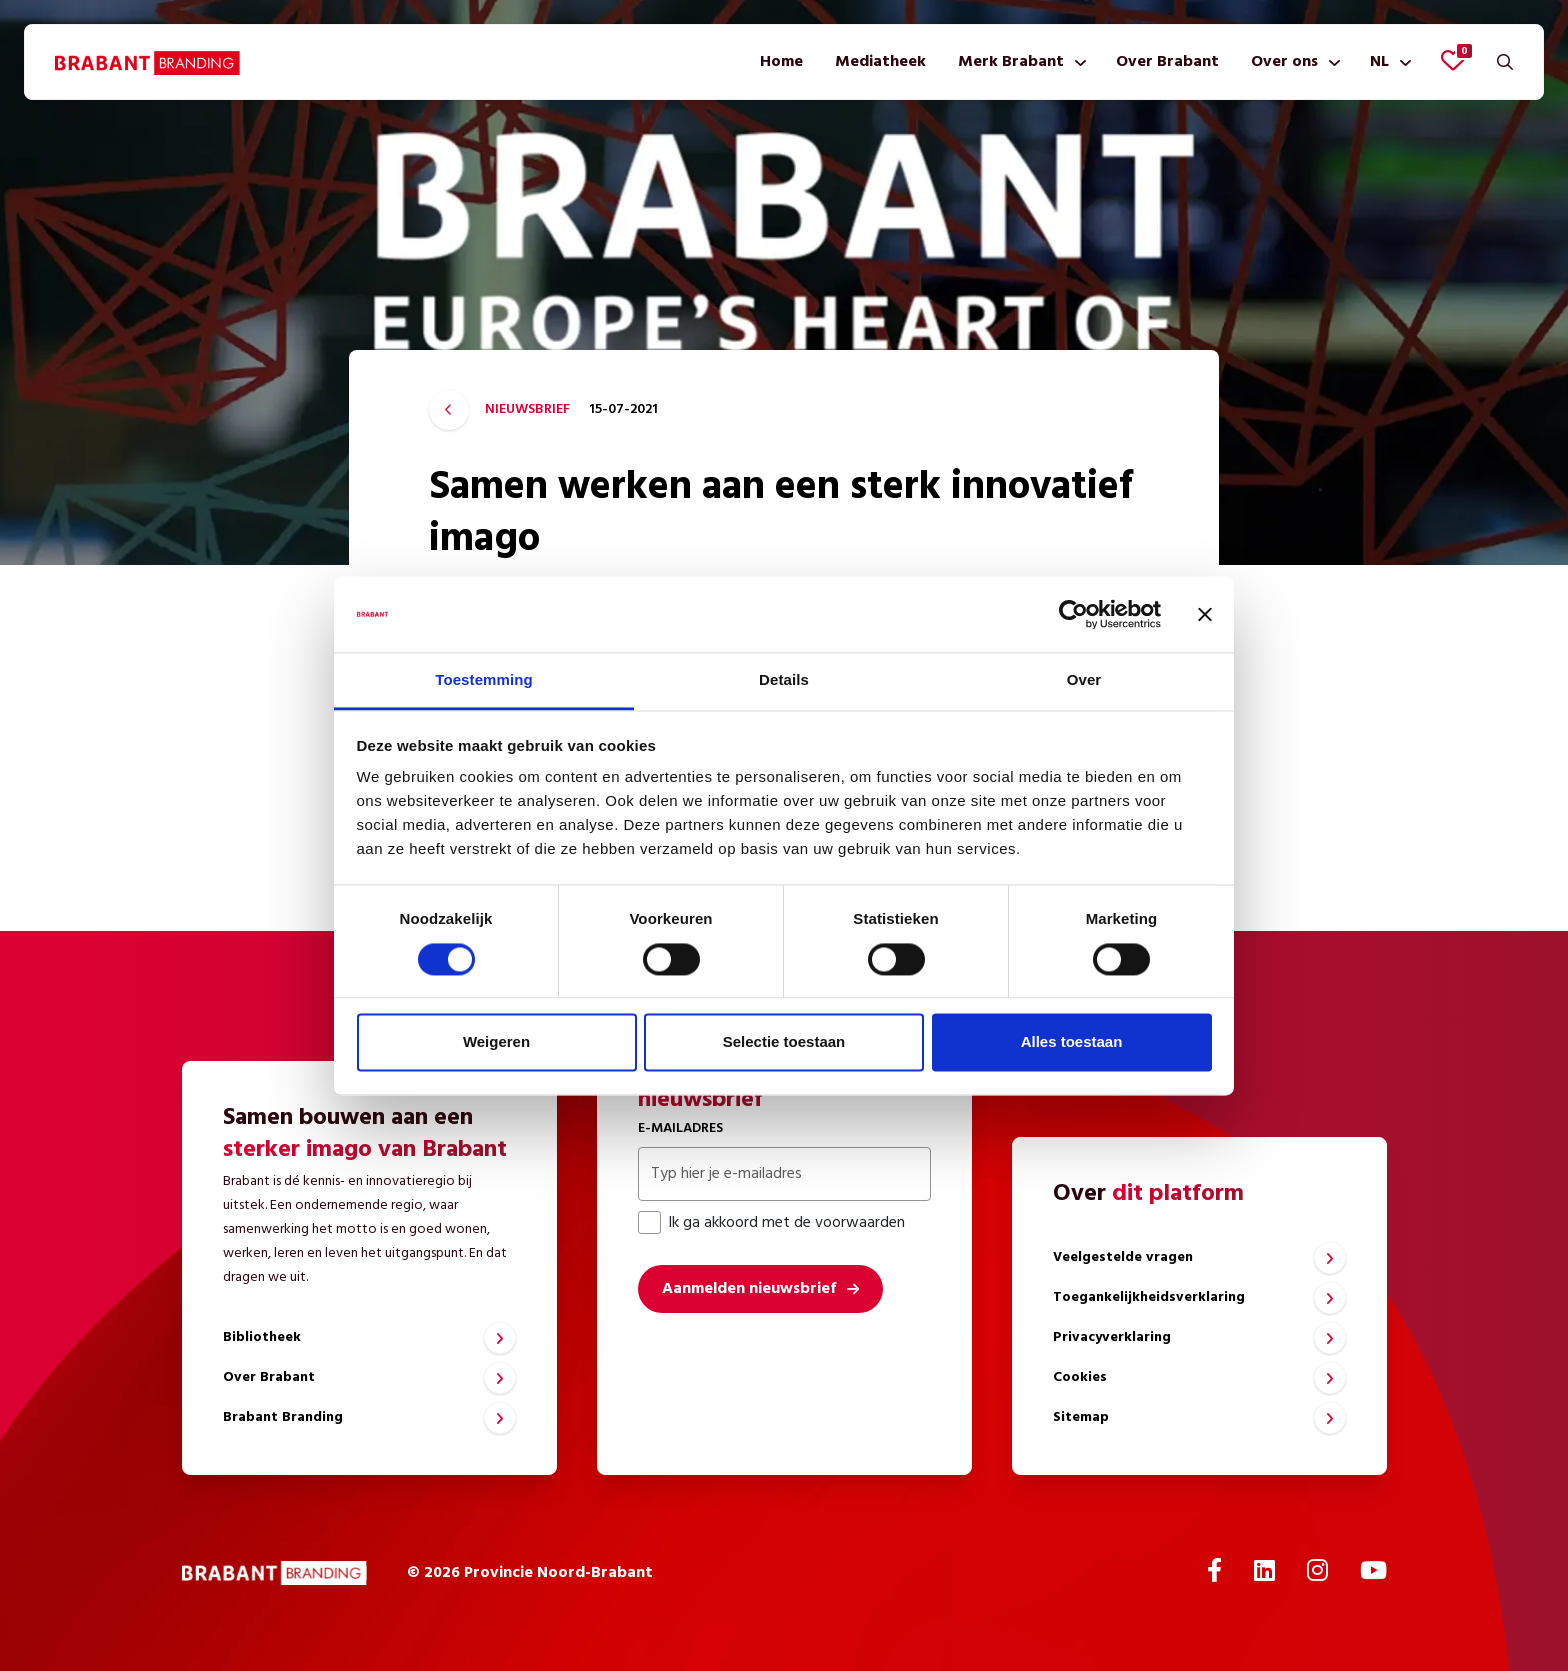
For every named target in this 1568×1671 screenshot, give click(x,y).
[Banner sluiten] (1205, 614)
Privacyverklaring (1112, 1337)
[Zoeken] (1505, 62)
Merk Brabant (1011, 62)
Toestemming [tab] (484, 680)
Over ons (1284, 62)
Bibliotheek (262, 1337)
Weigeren (496, 1042)
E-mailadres (680, 1128)
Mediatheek (880, 62)
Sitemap (1081, 1417)
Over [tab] (1084, 680)
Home (781, 62)
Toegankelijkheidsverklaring (1149, 1297)
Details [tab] (784, 680)
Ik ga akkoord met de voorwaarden (771, 1223)
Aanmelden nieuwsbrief (749, 1289)
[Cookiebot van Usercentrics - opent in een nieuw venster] (1073, 614)
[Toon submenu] (1076, 62)
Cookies (1080, 1377)
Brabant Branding (283, 1417)
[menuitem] (781, 62)
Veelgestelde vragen (1123, 1257)
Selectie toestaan (784, 1042)
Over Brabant (1167, 62)
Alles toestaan (1072, 1042)
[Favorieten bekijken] (1453, 60)
